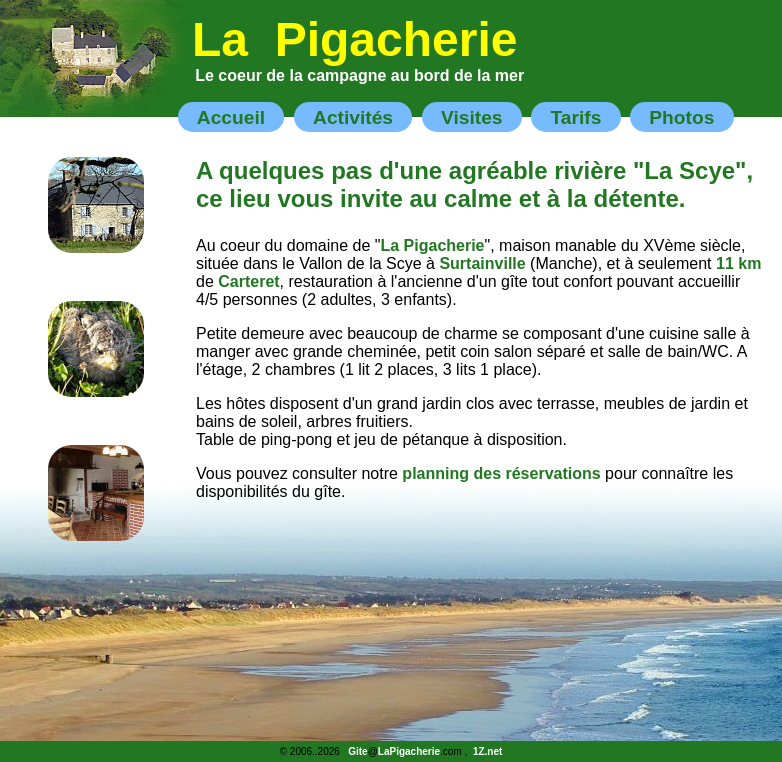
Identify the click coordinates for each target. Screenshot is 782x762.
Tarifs (575, 116)
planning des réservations (501, 473)
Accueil (231, 116)
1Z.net (487, 751)
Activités (353, 116)
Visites (472, 116)
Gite (357, 751)
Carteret (248, 281)
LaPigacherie (409, 751)
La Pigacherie (354, 39)
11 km (738, 263)
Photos (681, 116)
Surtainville (482, 263)
